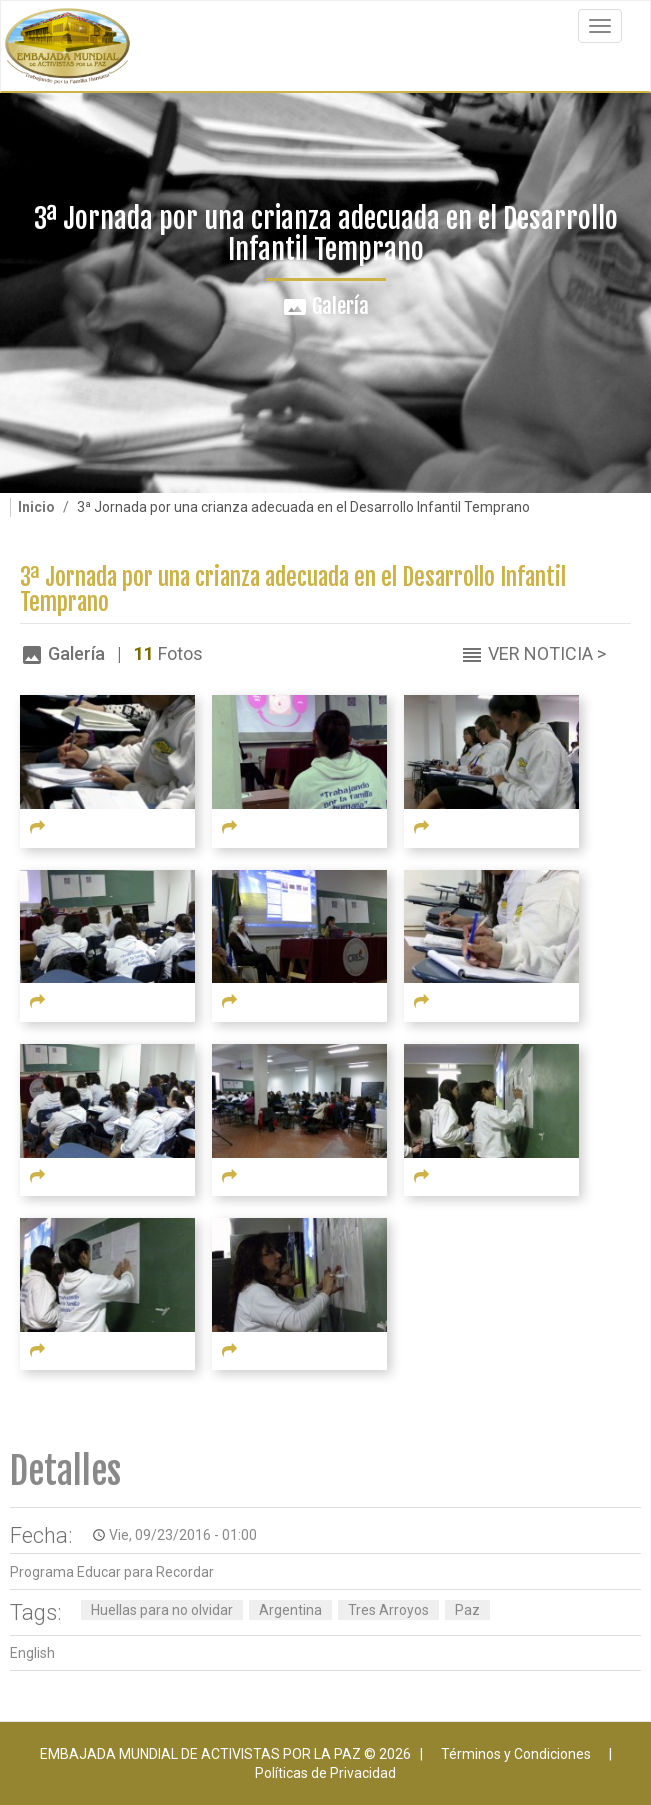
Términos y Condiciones (516, 1754)
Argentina (290, 1610)
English (32, 1653)
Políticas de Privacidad (325, 1773)
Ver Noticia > (547, 653)
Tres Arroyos (388, 1610)
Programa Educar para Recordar (112, 1572)
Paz (467, 1610)
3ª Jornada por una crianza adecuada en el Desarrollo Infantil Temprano (293, 590)
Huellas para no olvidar (162, 1610)
